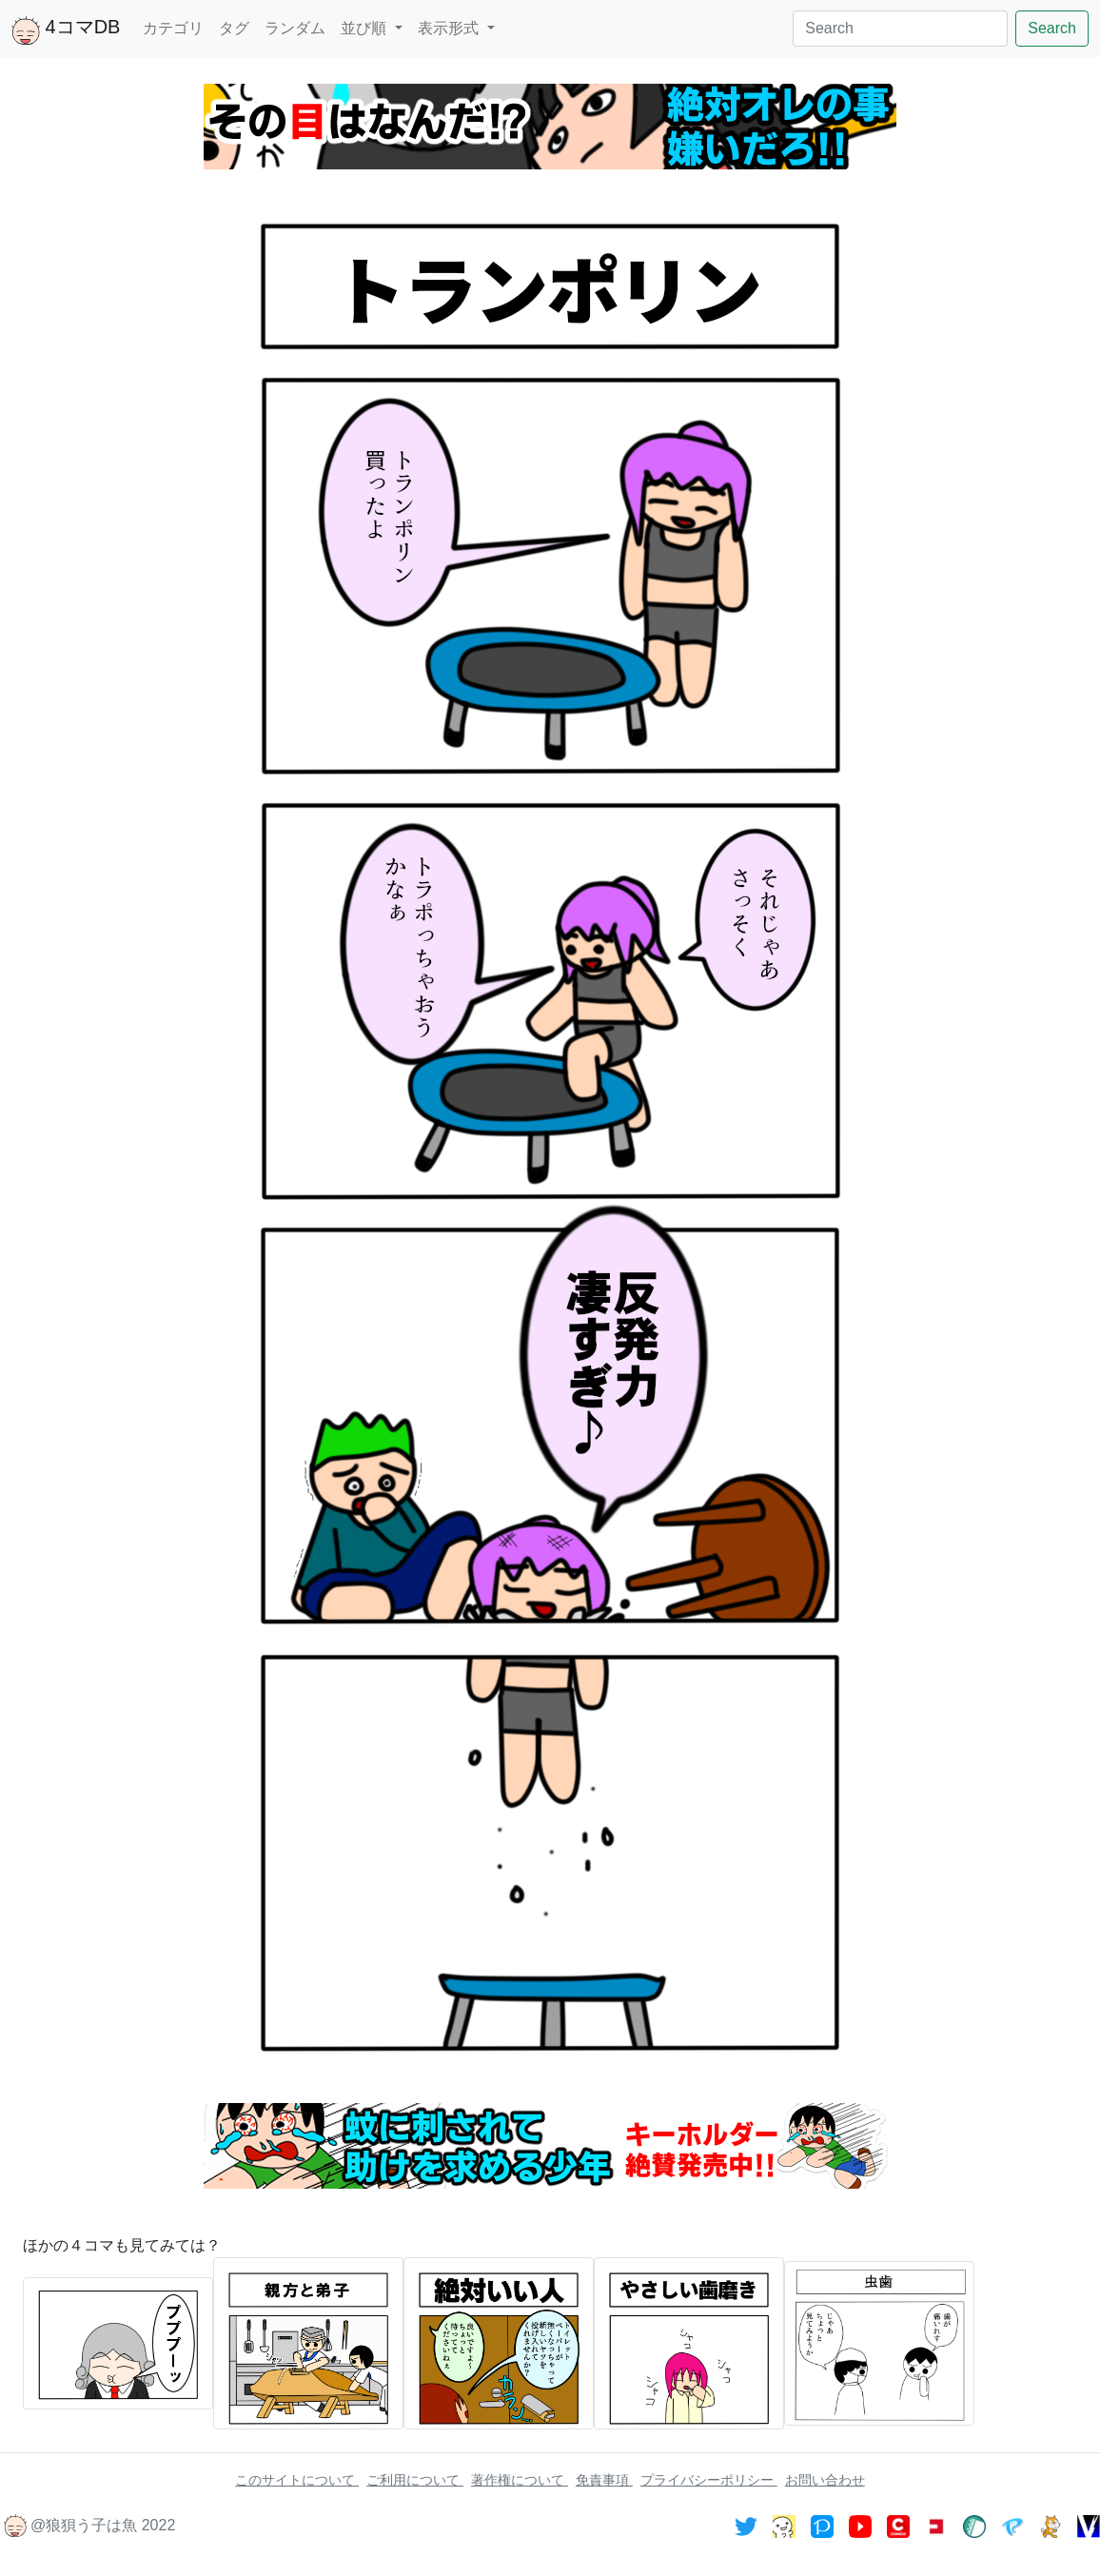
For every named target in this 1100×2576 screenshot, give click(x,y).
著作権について (519, 2480)
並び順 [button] (365, 28)
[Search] (900, 28)
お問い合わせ (825, 2480)
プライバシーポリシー (708, 2480)
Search (1052, 28)
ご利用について (414, 2480)
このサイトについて (297, 2480)
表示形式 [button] (450, 28)
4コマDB (65, 30)
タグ (234, 28)
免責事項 (604, 2480)
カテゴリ (173, 28)
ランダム (295, 28)
